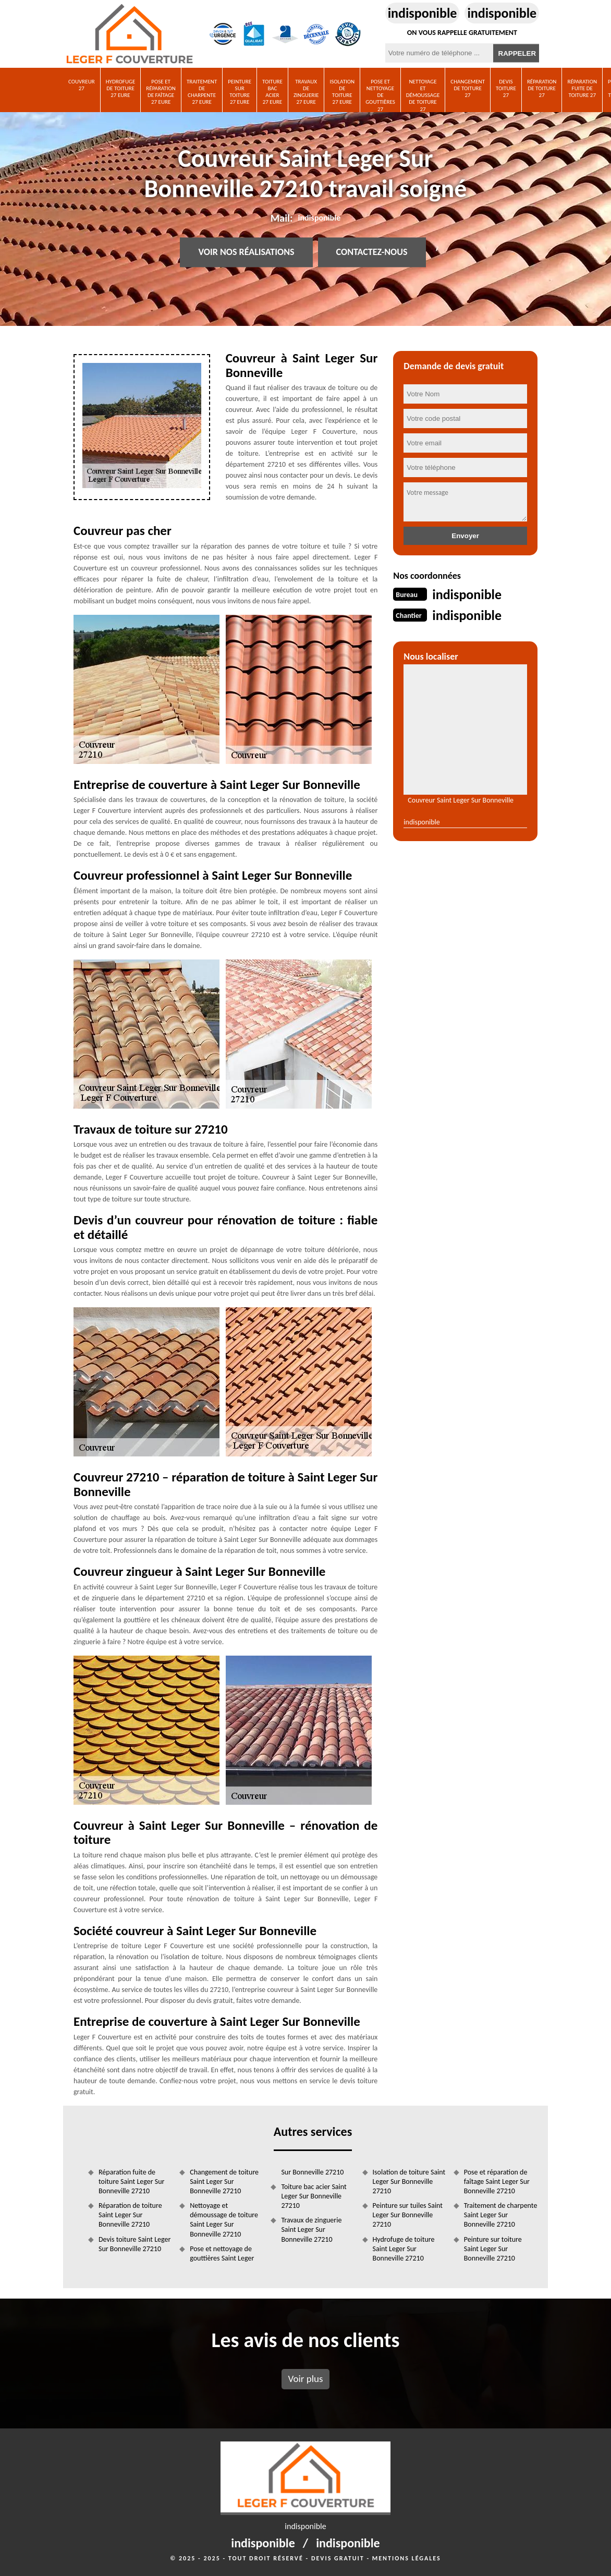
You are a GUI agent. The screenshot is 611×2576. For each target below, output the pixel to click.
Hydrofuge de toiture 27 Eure (121, 88)
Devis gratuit (337, 2558)
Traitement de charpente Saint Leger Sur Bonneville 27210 (500, 2215)
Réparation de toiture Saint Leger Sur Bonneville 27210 (130, 2215)
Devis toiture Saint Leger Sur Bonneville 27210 (134, 2244)
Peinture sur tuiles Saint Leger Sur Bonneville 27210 (408, 2215)
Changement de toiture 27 (467, 88)
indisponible (422, 13)
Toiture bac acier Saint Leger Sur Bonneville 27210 (313, 2196)
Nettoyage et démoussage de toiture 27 (423, 95)
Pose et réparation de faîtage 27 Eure (161, 92)
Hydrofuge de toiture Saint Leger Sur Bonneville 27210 (404, 2249)
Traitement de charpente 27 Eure (202, 92)
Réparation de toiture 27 (542, 88)
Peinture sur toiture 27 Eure (239, 92)
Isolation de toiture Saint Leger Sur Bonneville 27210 (409, 2181)
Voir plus (305, 2379)
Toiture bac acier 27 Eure (272, 92)
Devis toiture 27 (506, 88)
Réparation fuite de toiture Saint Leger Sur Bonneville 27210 (131, 2181)
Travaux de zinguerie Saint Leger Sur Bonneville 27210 (311, 2229)
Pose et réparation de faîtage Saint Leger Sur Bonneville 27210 (497, 2181)
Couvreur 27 (81, 85)
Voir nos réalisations (246, 252)
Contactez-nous (372, 252)
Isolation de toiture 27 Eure (342, 92)
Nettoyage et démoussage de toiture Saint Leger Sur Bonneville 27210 (224, 2220)
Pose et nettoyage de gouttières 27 (380, 95)
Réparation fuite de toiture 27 (582, 88)
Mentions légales (406, 2558)
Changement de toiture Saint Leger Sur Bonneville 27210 (224, 2181)
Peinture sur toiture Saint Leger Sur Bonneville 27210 (493, 2249)
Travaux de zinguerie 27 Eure (306, 92)
